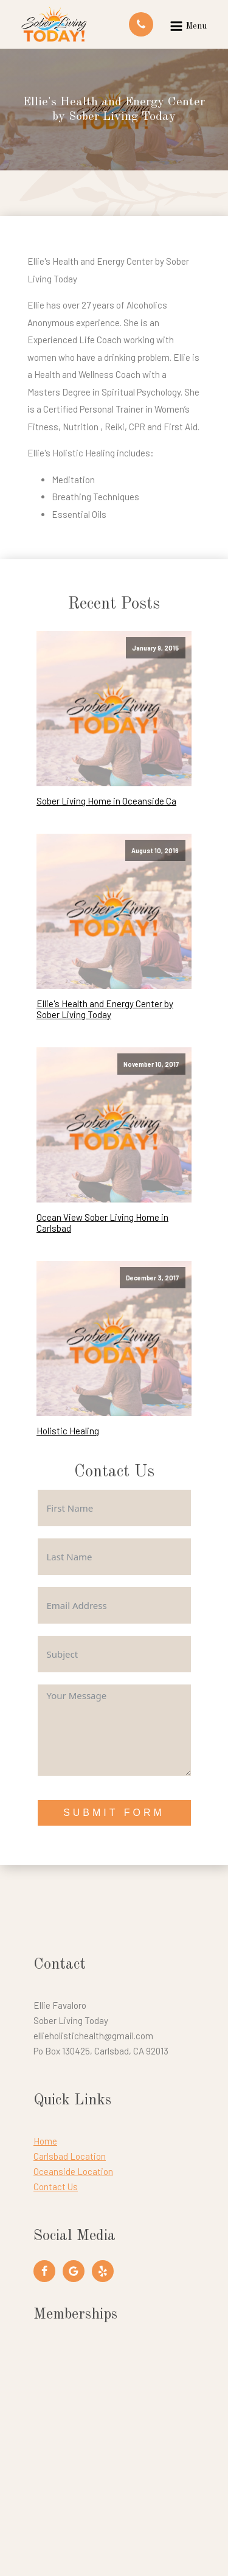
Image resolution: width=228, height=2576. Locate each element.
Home (45, 2140)
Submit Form (114, 1812)
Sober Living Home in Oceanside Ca (106, 800)
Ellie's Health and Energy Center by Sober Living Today (104, 1009)
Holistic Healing (67, 1430)
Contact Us (55, 2186)
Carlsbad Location (69, 2156)
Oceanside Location (73, 2171)
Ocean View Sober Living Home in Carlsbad (102, 1223)
